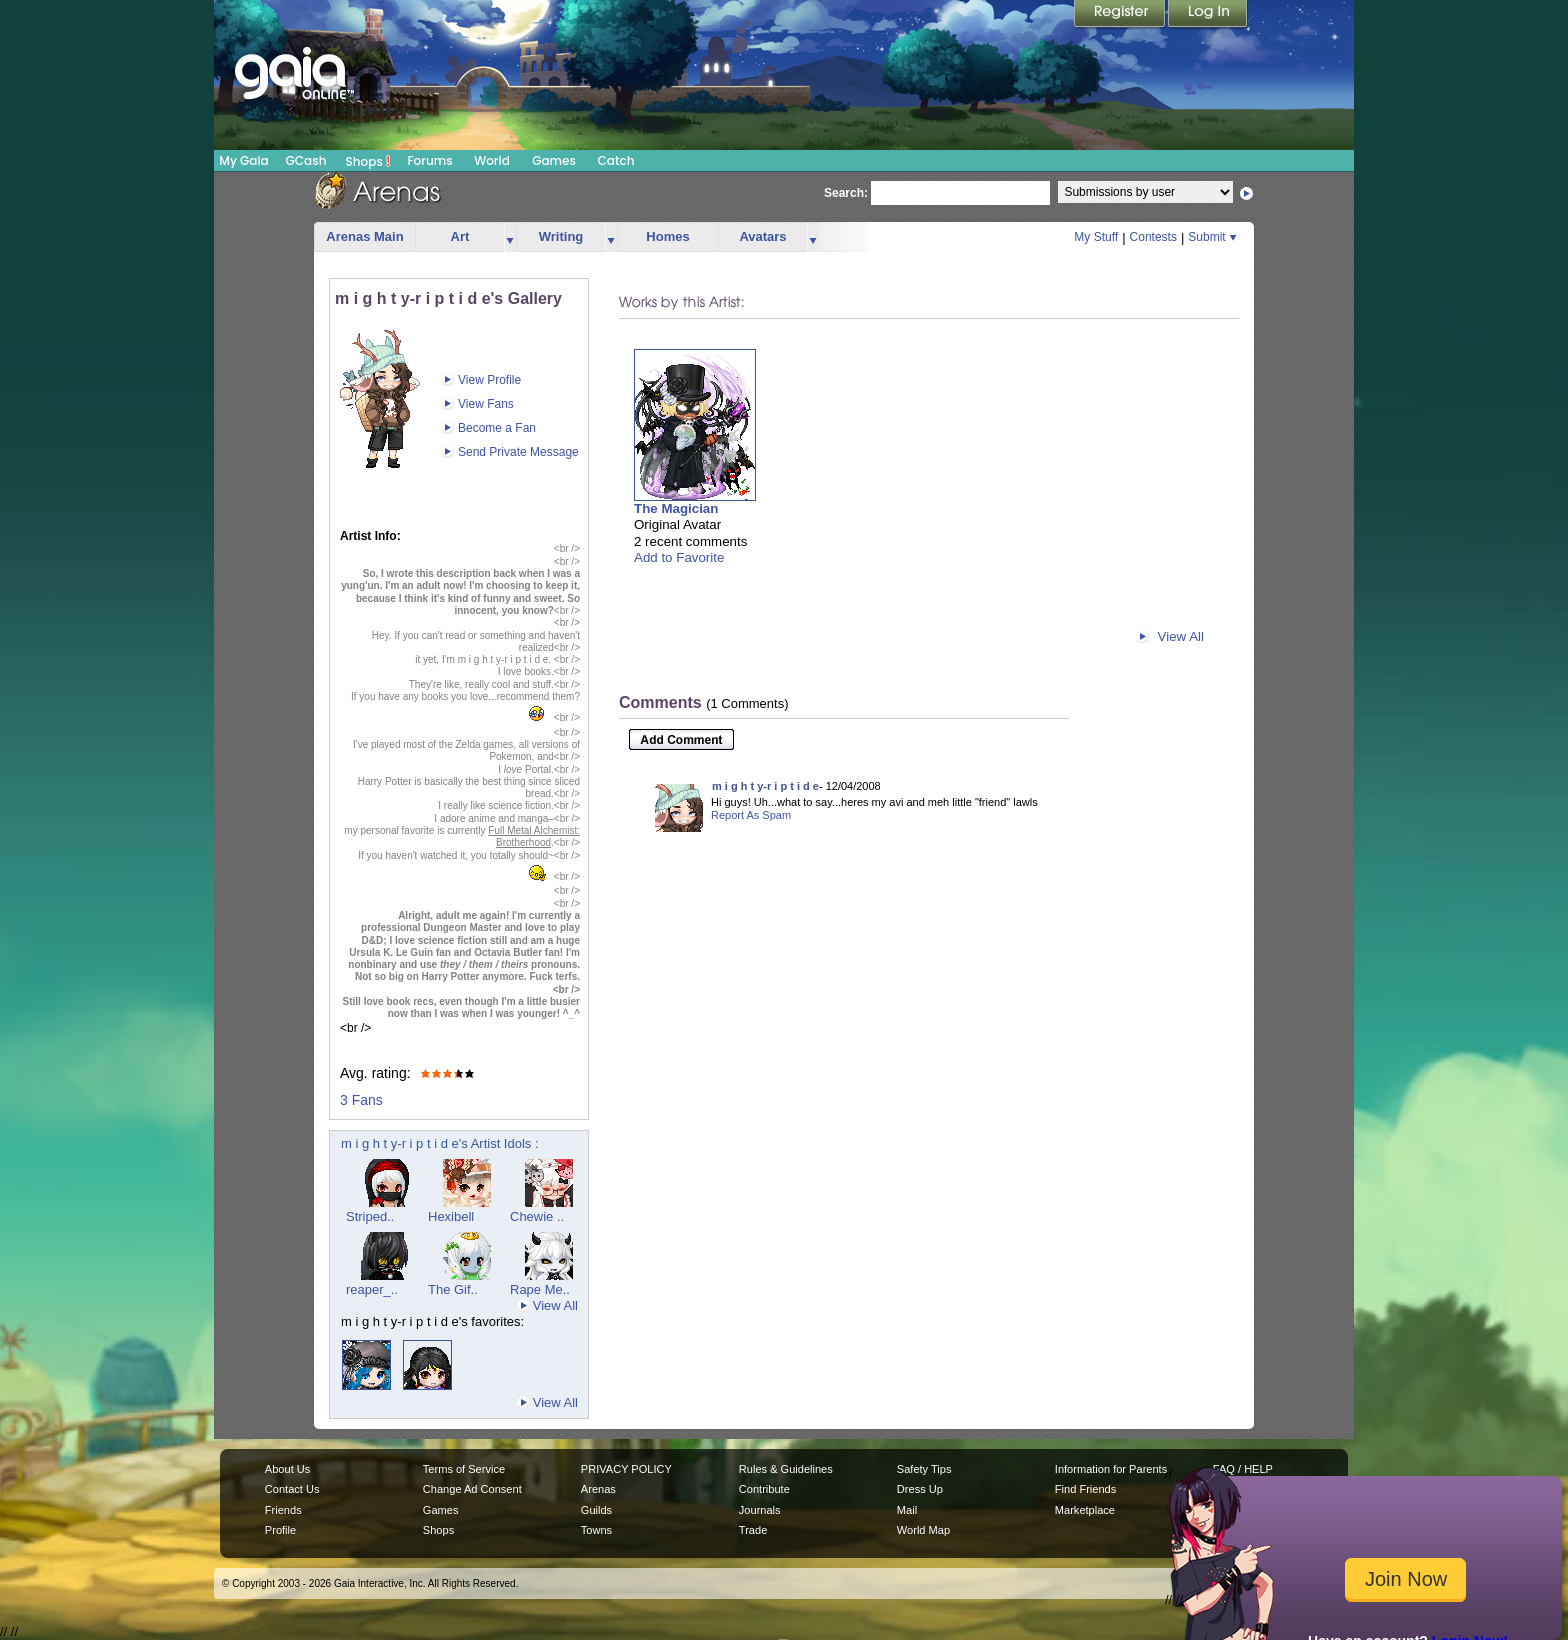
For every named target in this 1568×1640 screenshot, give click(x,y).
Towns (596, 1530)
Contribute (764, 1489)
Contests (1153, 237)
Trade (753, 1530)
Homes (667, 236)
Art (460, 236)
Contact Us (292, 1489)
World (492, 160)
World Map (923, 1530)
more (510, 237)
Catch (616, 160)
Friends (283, 1510)
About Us (287, 1469)
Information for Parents (1111, 1469)
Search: (846, 193)
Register (1121, 15)
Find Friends (1085, 1489)
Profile (280, 1530)
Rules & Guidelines (786, 1469)
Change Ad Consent (472, 1489)
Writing (561, 236)
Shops (368, 161)
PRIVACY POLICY (626, 1469)
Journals (760, 1510)
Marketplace (1085, 1510)
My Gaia (243, 160)
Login (1208, 15)
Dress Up (920, 1489)
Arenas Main (364, 236)
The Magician (676, 508)
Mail (907, 1510)
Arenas (598, 1489)
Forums (429, 160)
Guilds (596, 1510)
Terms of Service (464, 1469)
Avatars (762, 236)
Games (554, 160)
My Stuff (1096, 237)
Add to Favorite (679, 557)
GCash (306, 160)
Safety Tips (924, 1469)
